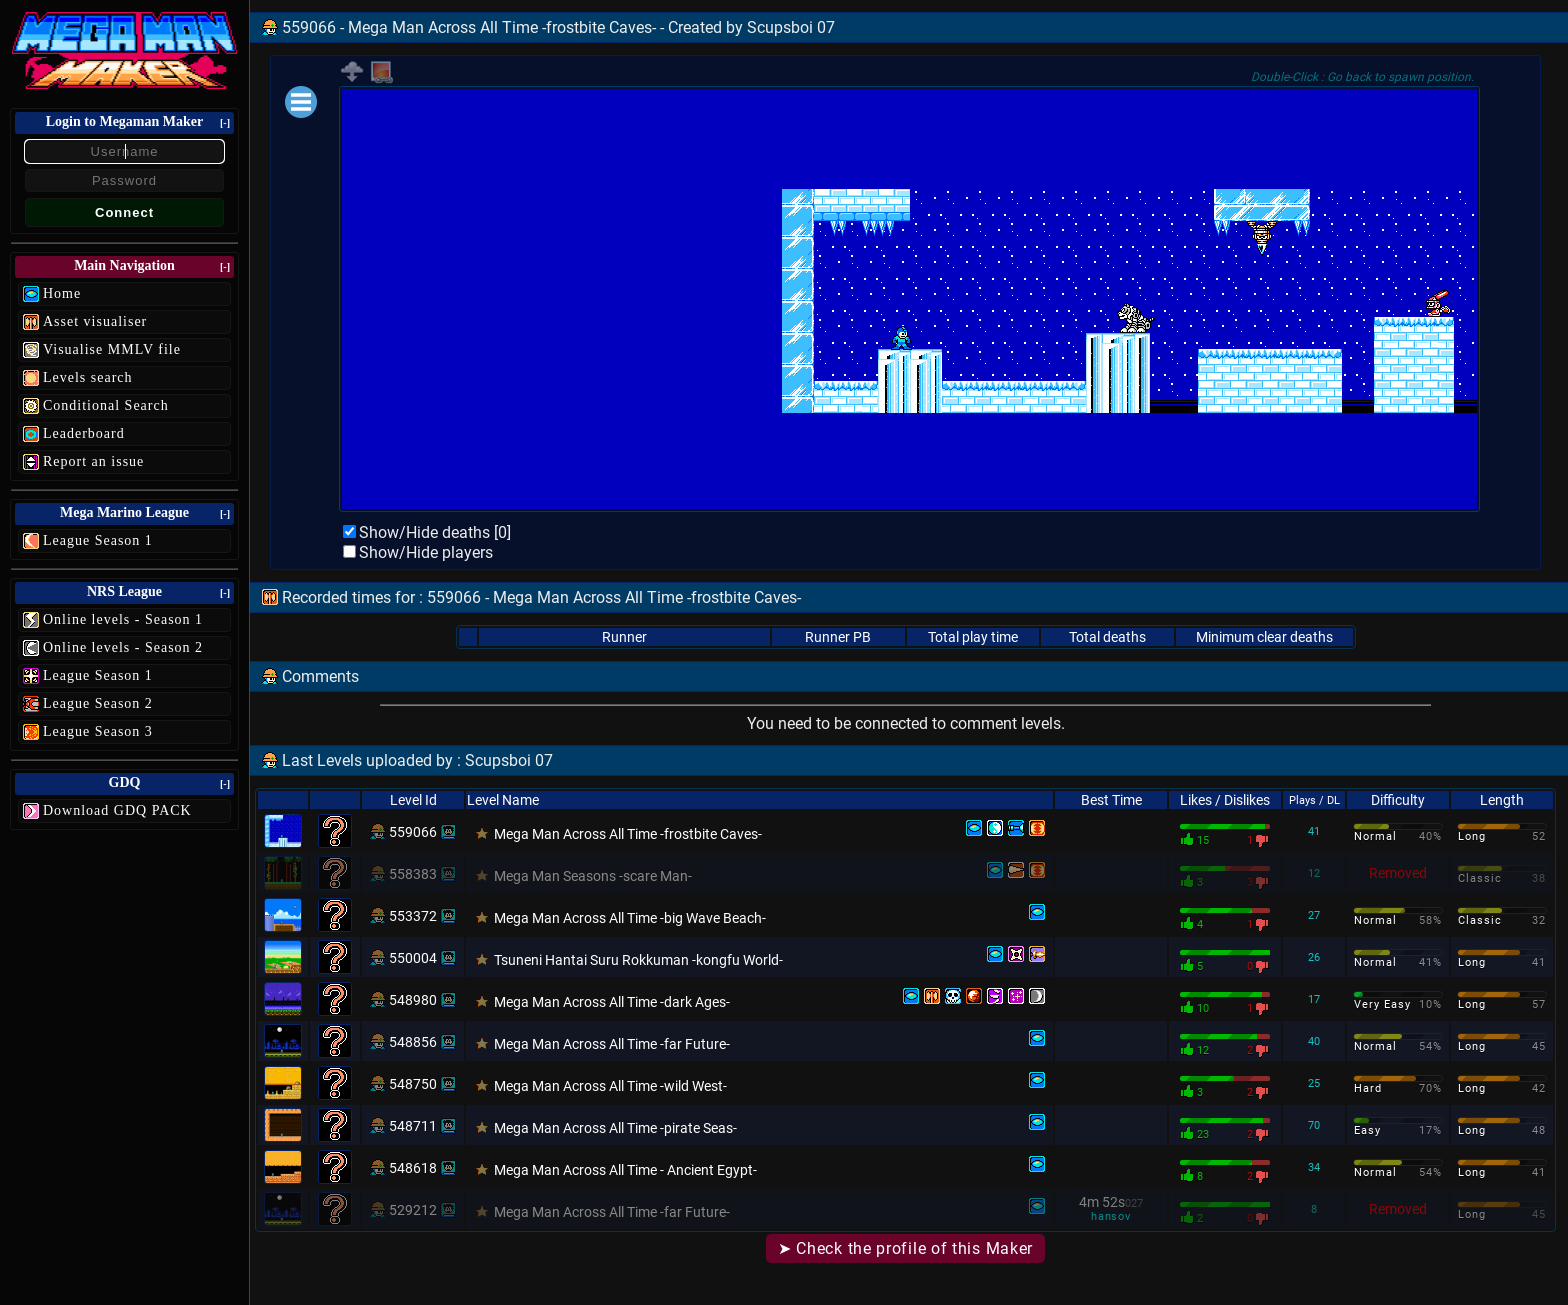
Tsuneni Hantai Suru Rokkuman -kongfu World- (638, 960)
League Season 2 (98, 703)
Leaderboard (84, 433)
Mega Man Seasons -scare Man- (593, 876)
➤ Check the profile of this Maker (905, 1248)
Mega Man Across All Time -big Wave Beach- (630, 918)
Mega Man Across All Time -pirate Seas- (615, 1128)
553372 (413, 916)
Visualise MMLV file (112, 349)
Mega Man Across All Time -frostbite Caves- (628, 834)
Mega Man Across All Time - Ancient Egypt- (625, 1170)
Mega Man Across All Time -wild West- (610, 1086)
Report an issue (93, 461)
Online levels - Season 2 (123, 647)
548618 (413, 1168)
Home (62, 293)
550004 (413, 958)
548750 (413, 1084)
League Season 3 (98, 731)
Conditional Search (106, 405)
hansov (1111, 1216)
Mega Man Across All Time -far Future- (612, 1044)
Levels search (88, 377)
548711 (413, 1126)
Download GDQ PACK (117, 810)
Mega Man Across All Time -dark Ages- (612, 1002)
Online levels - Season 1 (123, 619)
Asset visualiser (95, 321)
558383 (413, 874)
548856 (413, 1042)
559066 (413, 832)
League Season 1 (98, 540)
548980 (413, 1000)
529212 (413, 1210)
